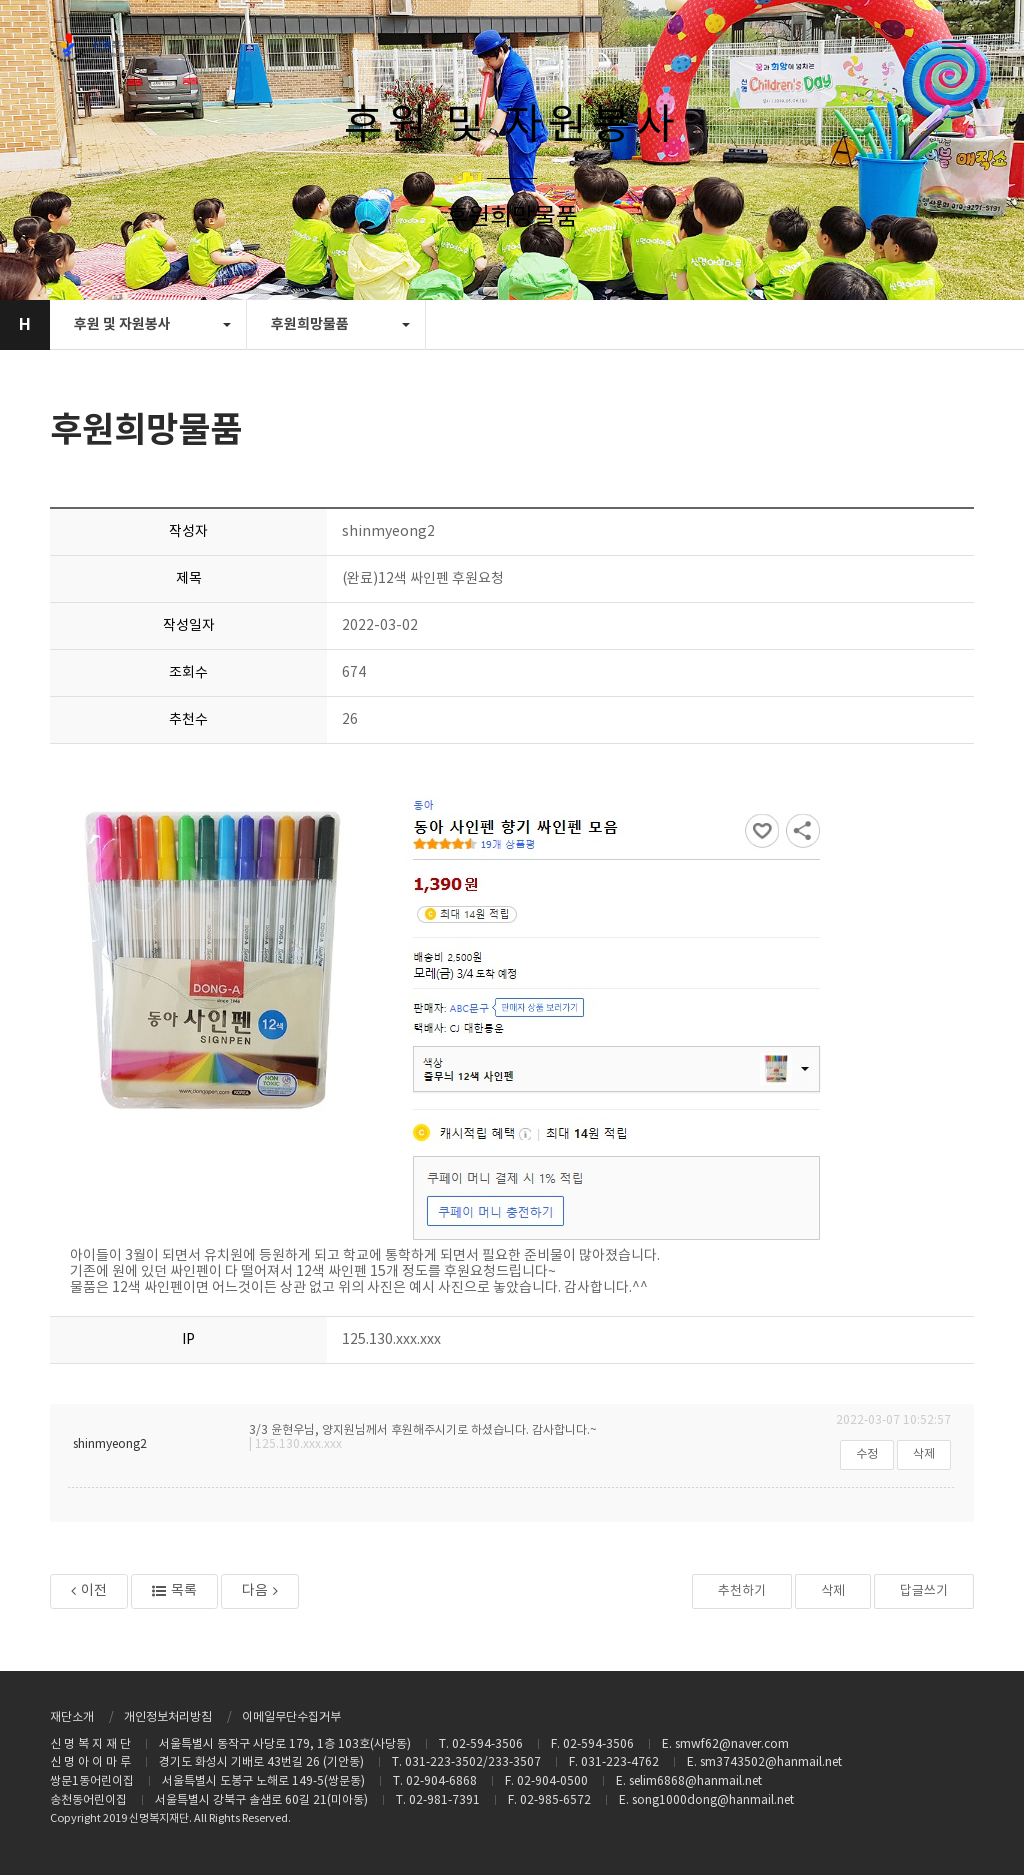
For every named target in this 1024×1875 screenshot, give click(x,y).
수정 (867, 1454)
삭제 (924, 1454)
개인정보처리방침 (168, 1717)
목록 (174, 1591)
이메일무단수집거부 (291, 1717)
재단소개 (72, 1717)
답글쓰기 (924, 1591)
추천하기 (742, 1591)
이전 (89, 1591)
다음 (260, 1591)
